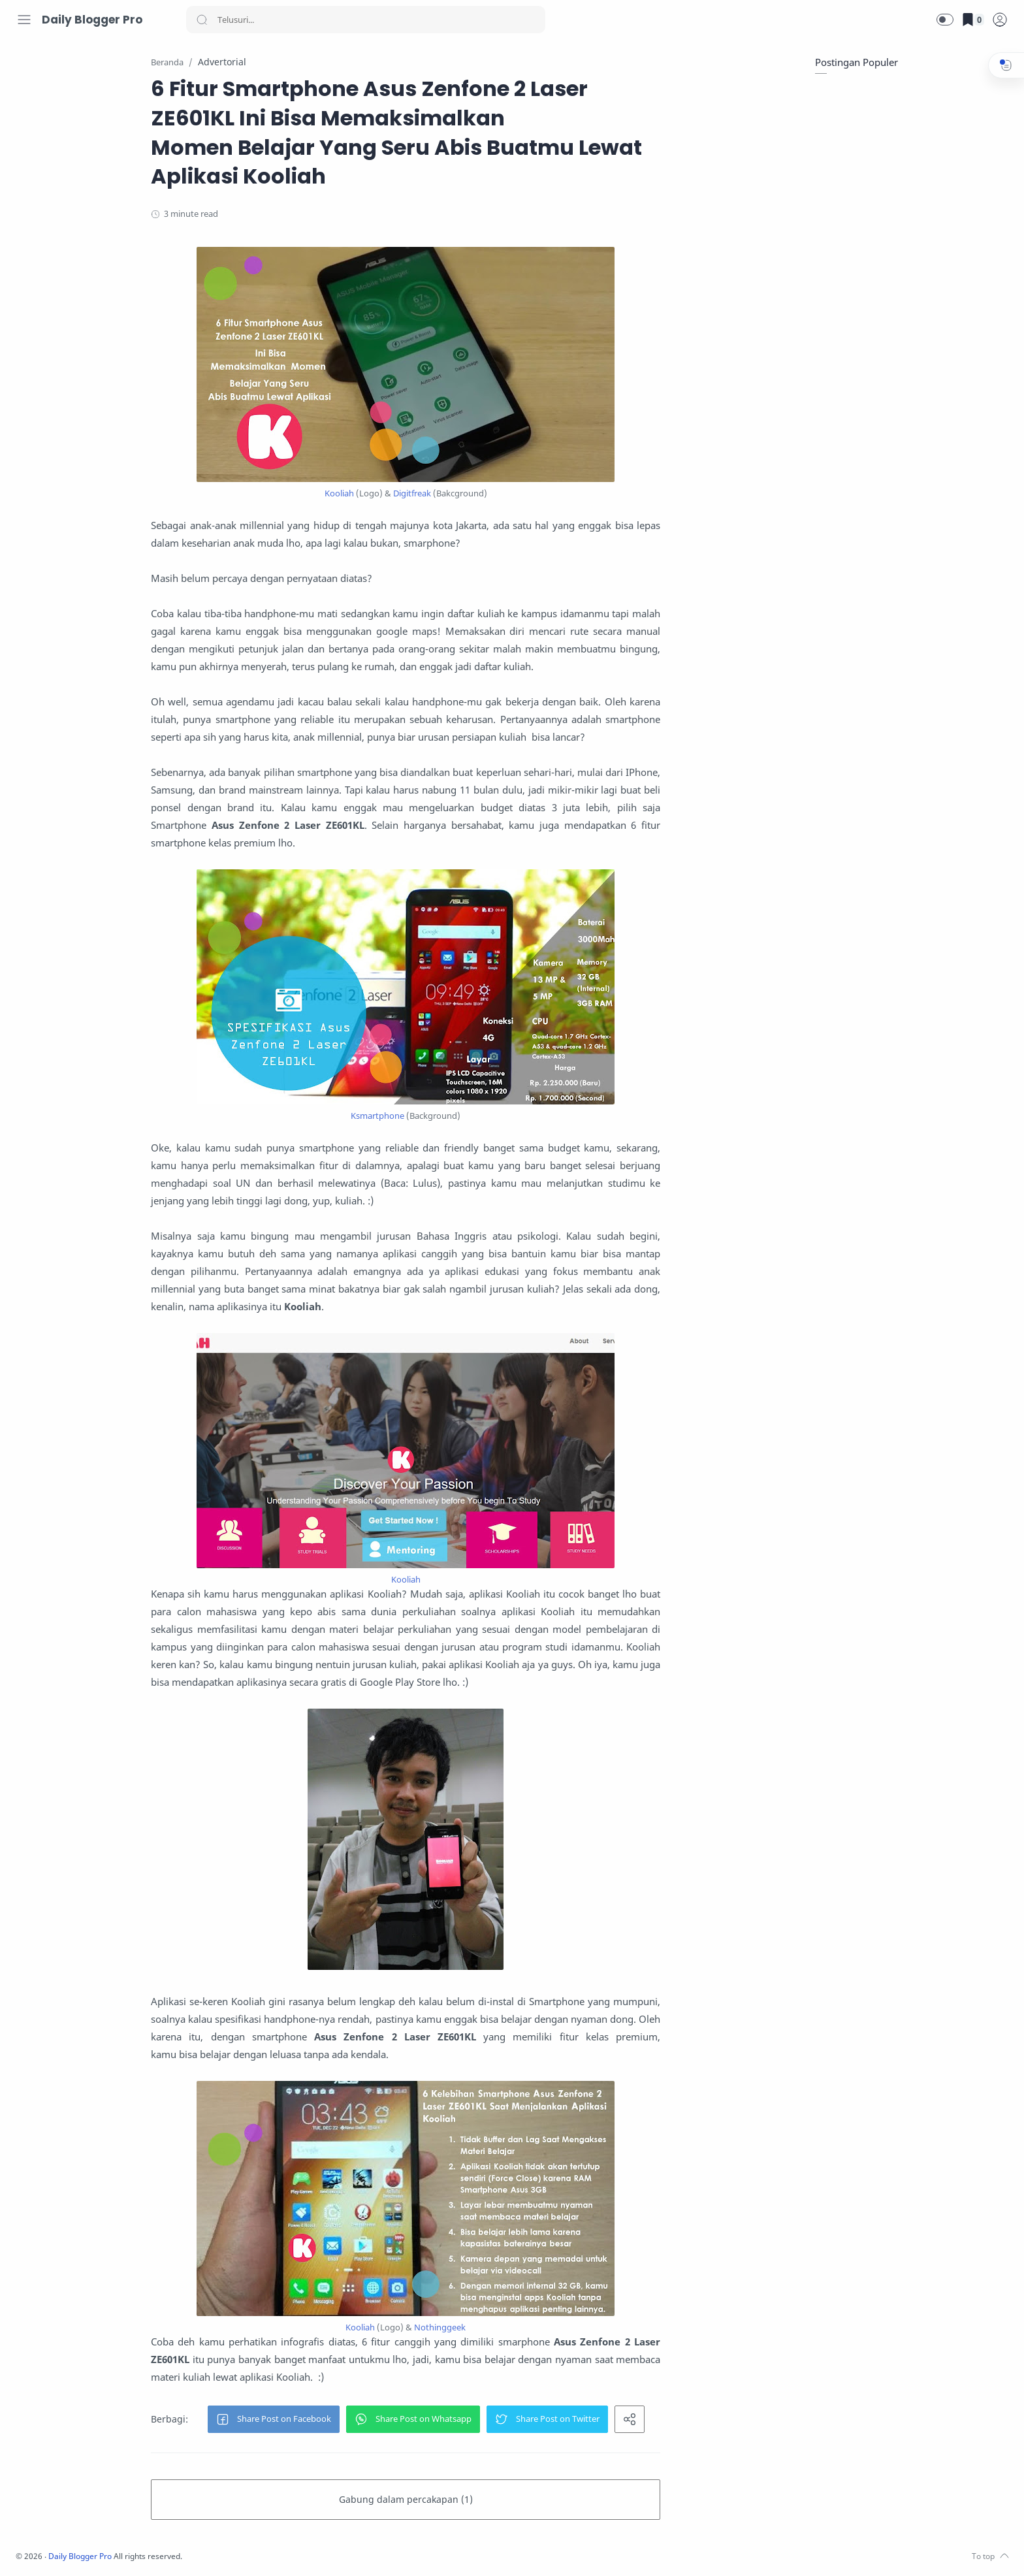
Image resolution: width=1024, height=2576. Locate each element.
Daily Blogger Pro (92, 19)
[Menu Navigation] (24, 19)
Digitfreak (496, 494)
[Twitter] (62, 2549)
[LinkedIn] (101, 2549)
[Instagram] (42, 2549)
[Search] (365, 19)
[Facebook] (22, 2549)
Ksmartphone (461, 1116)
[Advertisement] (910, 170)
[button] (944, 19)
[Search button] (202, 19)
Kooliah (423, 494)
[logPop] (1000, 19)
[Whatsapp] (120, 2549)
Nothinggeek (523, 2328)
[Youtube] (81, 2549)
